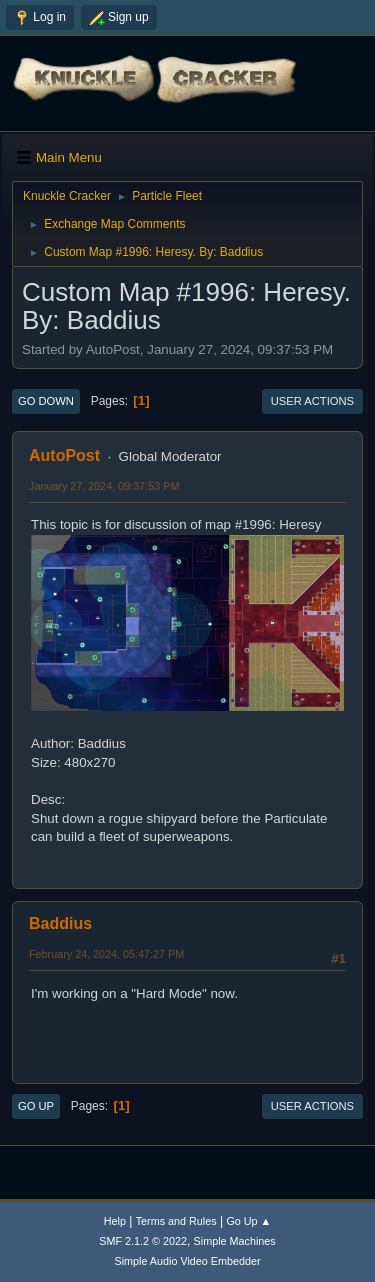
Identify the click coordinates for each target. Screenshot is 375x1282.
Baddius (60, 923)
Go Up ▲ (248, 1221)
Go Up (36, 1106)
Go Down (46, 401)
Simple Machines (235, 1241)
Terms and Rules (176, 1221)
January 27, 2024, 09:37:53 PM (104, 486)
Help (115, 1221)
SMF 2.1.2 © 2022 (143, 1241)
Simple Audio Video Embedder (187, 1261)
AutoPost (64, 455)
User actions (312, 401)
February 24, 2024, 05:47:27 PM (106, 954)
